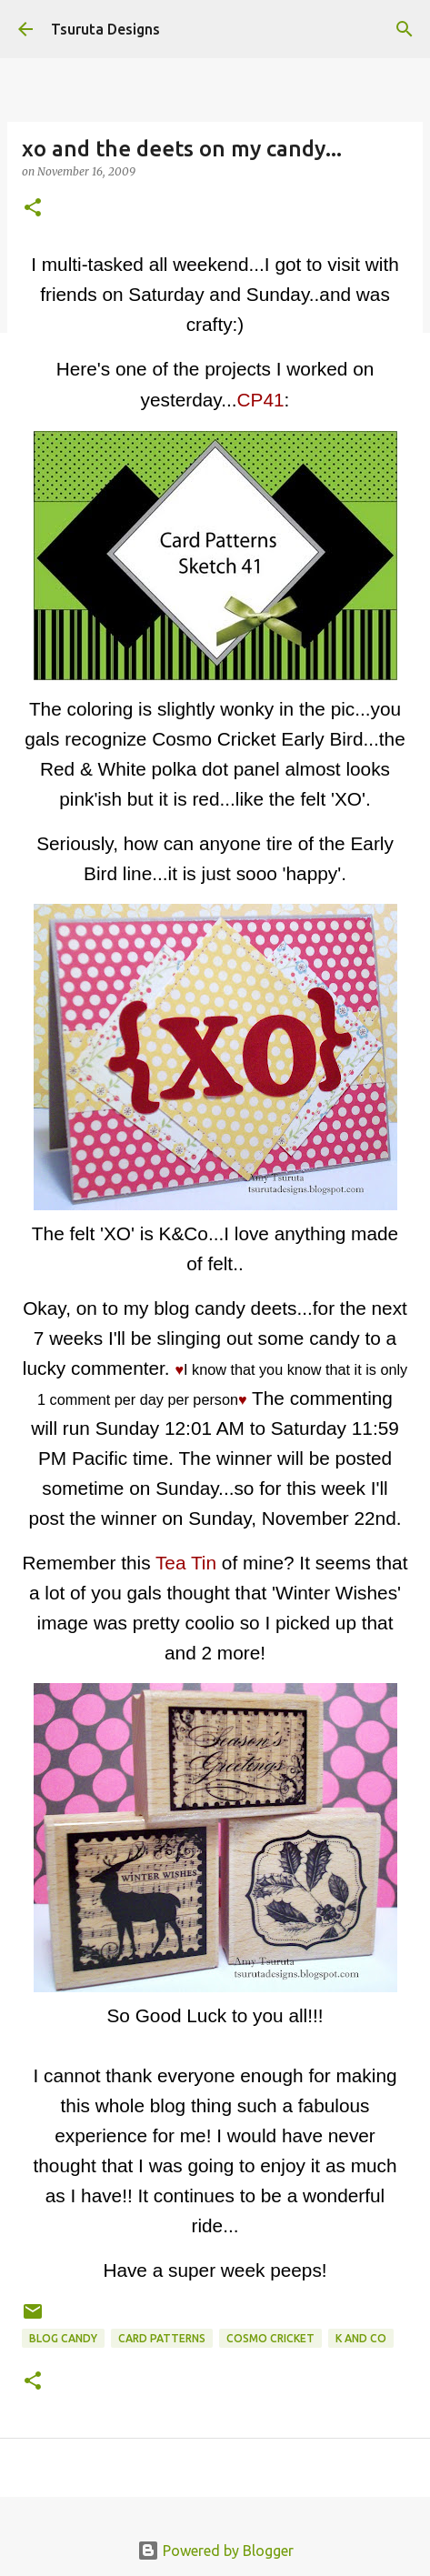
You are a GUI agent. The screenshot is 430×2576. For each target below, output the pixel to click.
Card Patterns (161, 2338)
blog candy (63, 2338)
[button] (33, 208)
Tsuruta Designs (105, 29)
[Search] (404, 29)
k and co (360, 2338)
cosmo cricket (270, 2338)
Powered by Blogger (215, 2550)
